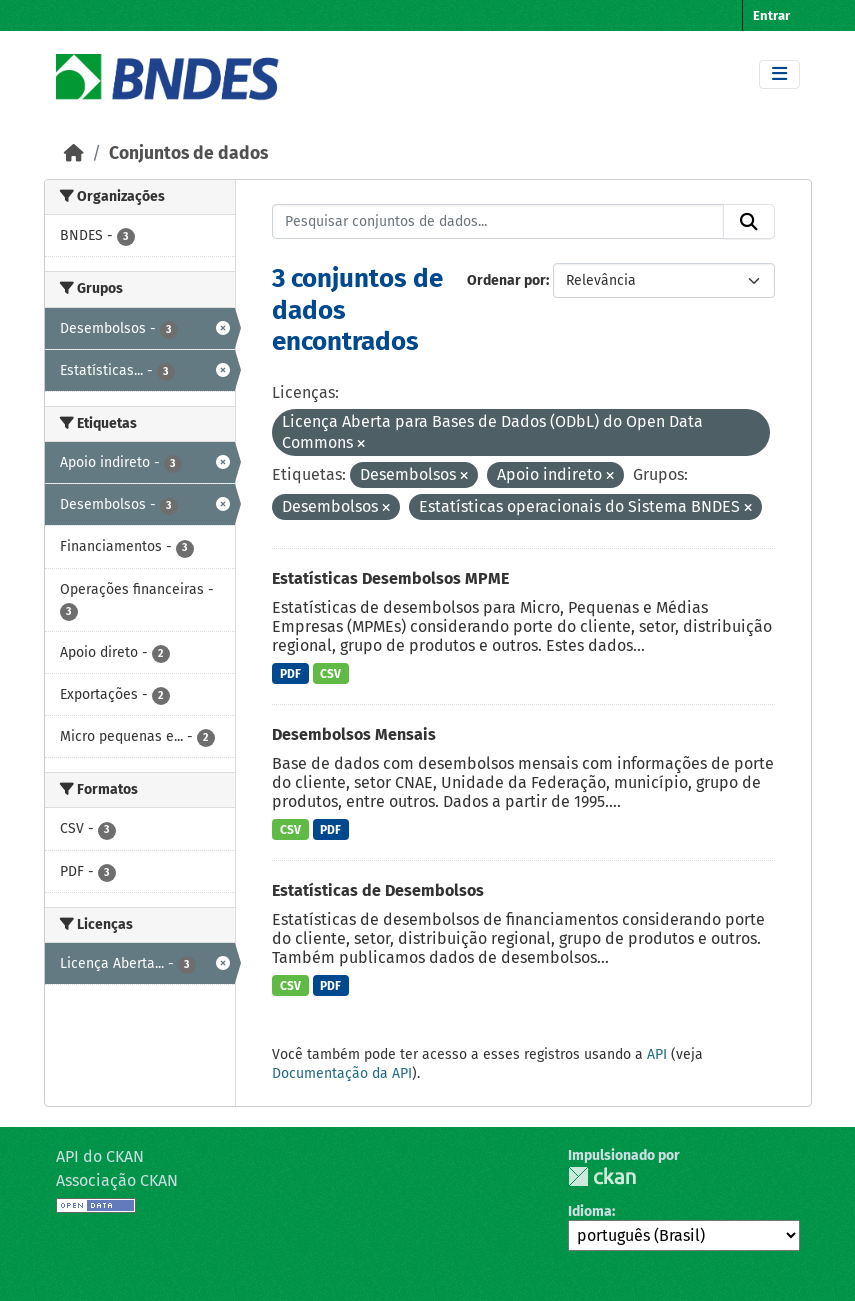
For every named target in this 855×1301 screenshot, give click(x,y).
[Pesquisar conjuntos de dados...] (498, 222)
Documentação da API (342, 1073)
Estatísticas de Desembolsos (378, 890)
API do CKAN (100, 1156)
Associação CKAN (117, 1180)
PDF (290, 674)
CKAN (602, 1176)
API (657, 1054)
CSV (330, 674)
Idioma (590, 1211)
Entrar (771, 15)
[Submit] (749, 222)
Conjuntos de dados (188, 153)
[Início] (74, 153)
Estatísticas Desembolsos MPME (390, 578)
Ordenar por (506, 280)
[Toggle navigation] (779, 74)
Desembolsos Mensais (354, 734)
